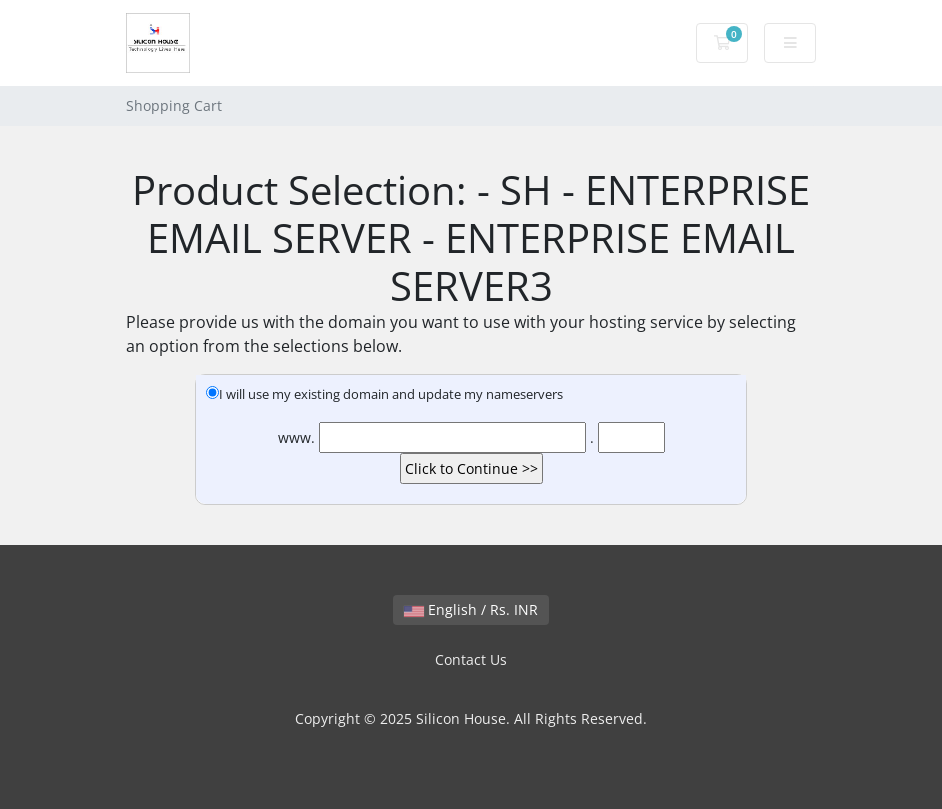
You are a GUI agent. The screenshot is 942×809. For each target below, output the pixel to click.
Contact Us (471, 659)
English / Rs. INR (471, 609)
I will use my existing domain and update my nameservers (384, 394)
